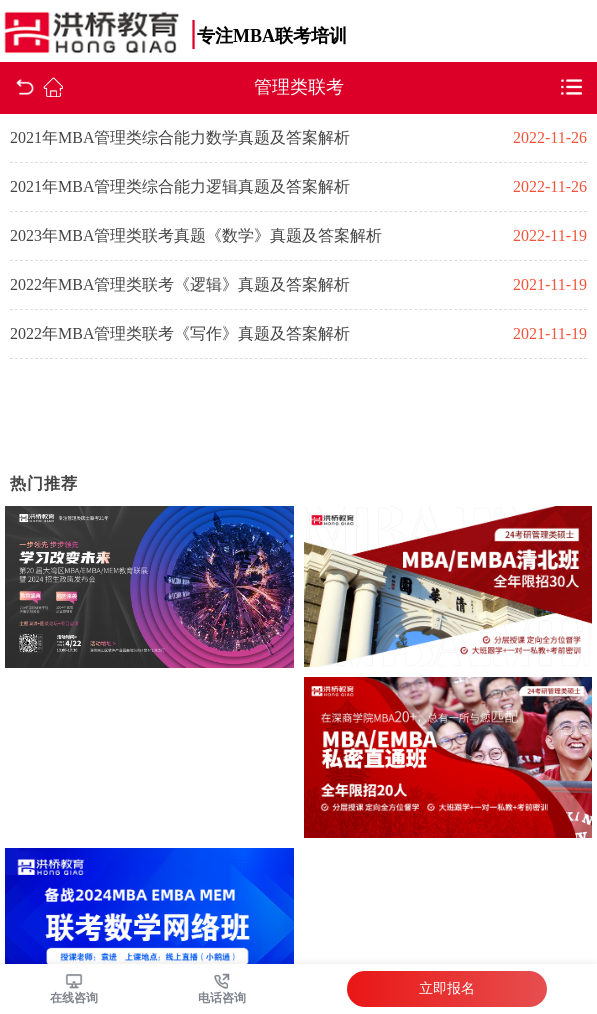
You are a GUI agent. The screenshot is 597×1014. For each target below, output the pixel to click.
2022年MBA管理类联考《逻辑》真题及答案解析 (180, 284)
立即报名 (447, 988)
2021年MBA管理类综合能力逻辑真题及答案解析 (180, 186)
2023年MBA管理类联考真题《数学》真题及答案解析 (196, 235)
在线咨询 (74, 998)
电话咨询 (222, 998)
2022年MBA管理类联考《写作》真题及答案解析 (180, 333)
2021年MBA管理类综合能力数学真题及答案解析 (180, 137)
